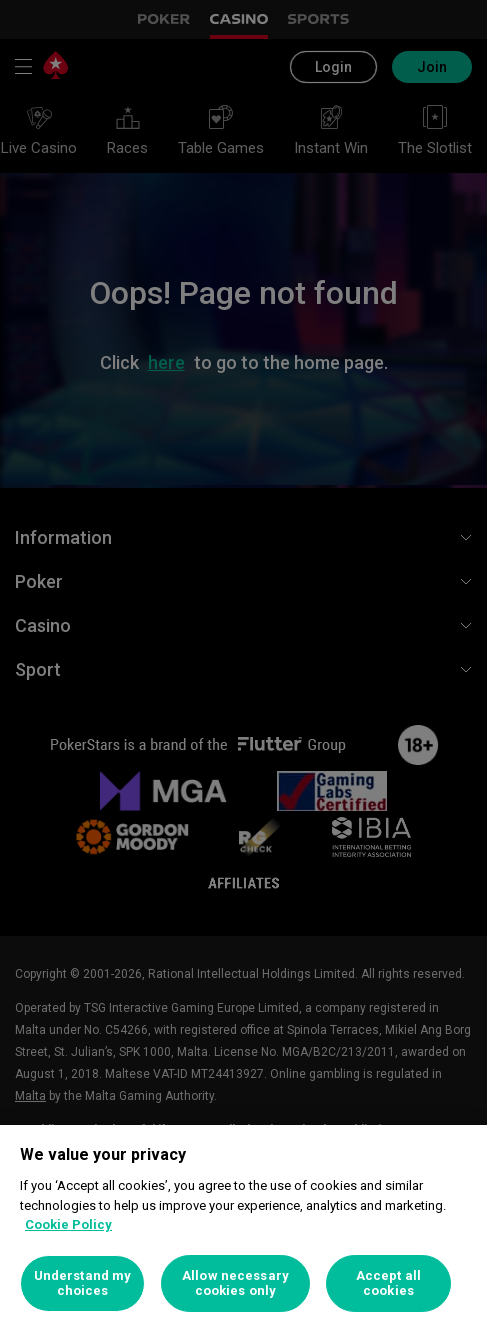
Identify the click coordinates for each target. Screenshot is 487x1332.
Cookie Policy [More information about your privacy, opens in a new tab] (68, 1224)
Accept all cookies (388, 1283)
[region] (243, 1228)
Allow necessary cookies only (235, 1283)
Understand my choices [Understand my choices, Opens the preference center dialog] (83, 1283)
